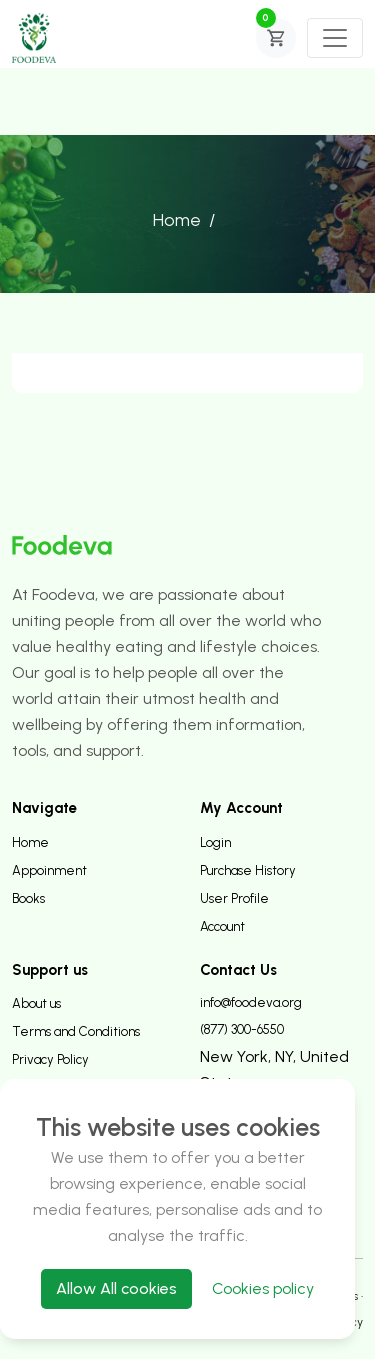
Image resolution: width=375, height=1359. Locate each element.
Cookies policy (263, 1288)
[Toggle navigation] (335, 38)
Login (215, 842)
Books (28, 898)
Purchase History (248, 870)
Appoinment (49, 870)
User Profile (234, 898)
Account (222, 926)
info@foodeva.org (251, 1002)
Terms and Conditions (76, 1031)
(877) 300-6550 (242, 1029)
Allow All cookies (116, 1288)
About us (36, 1003)
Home (177, 220)
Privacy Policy (50, 1059)
